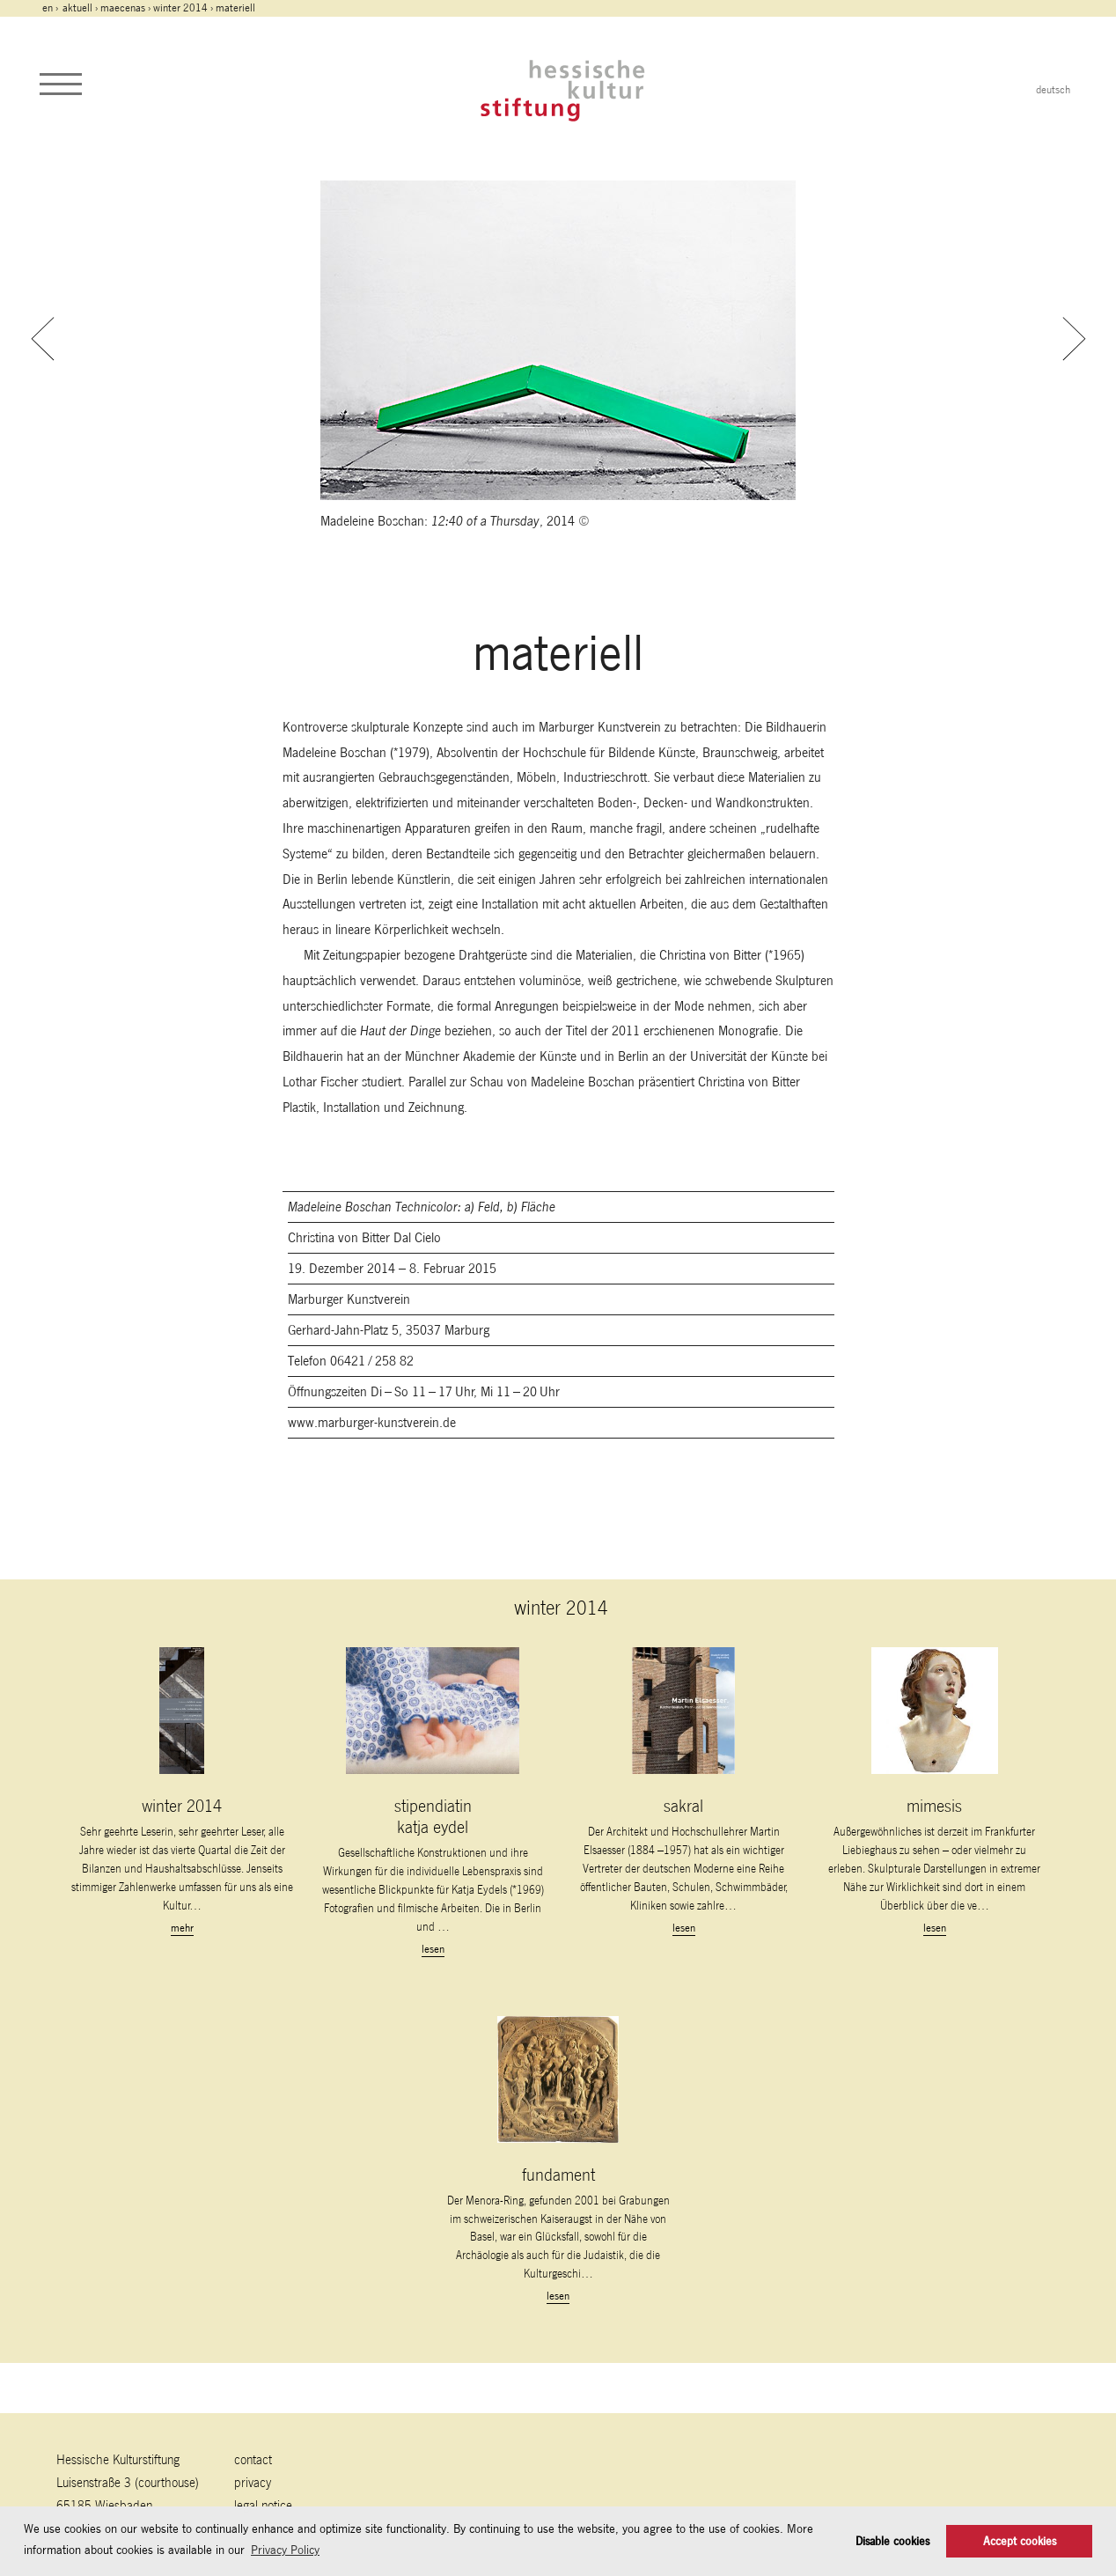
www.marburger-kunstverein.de (372, 1422)
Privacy (252, 2482)
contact (253, 2459)
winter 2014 (180, 8)
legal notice (263, 2505)
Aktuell (77, 8)
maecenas (122, 8)
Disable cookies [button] (892, 2541)
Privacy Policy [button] (285, 2550)
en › (51, 8)
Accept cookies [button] (1019, 2541)
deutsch (1053, 90)
